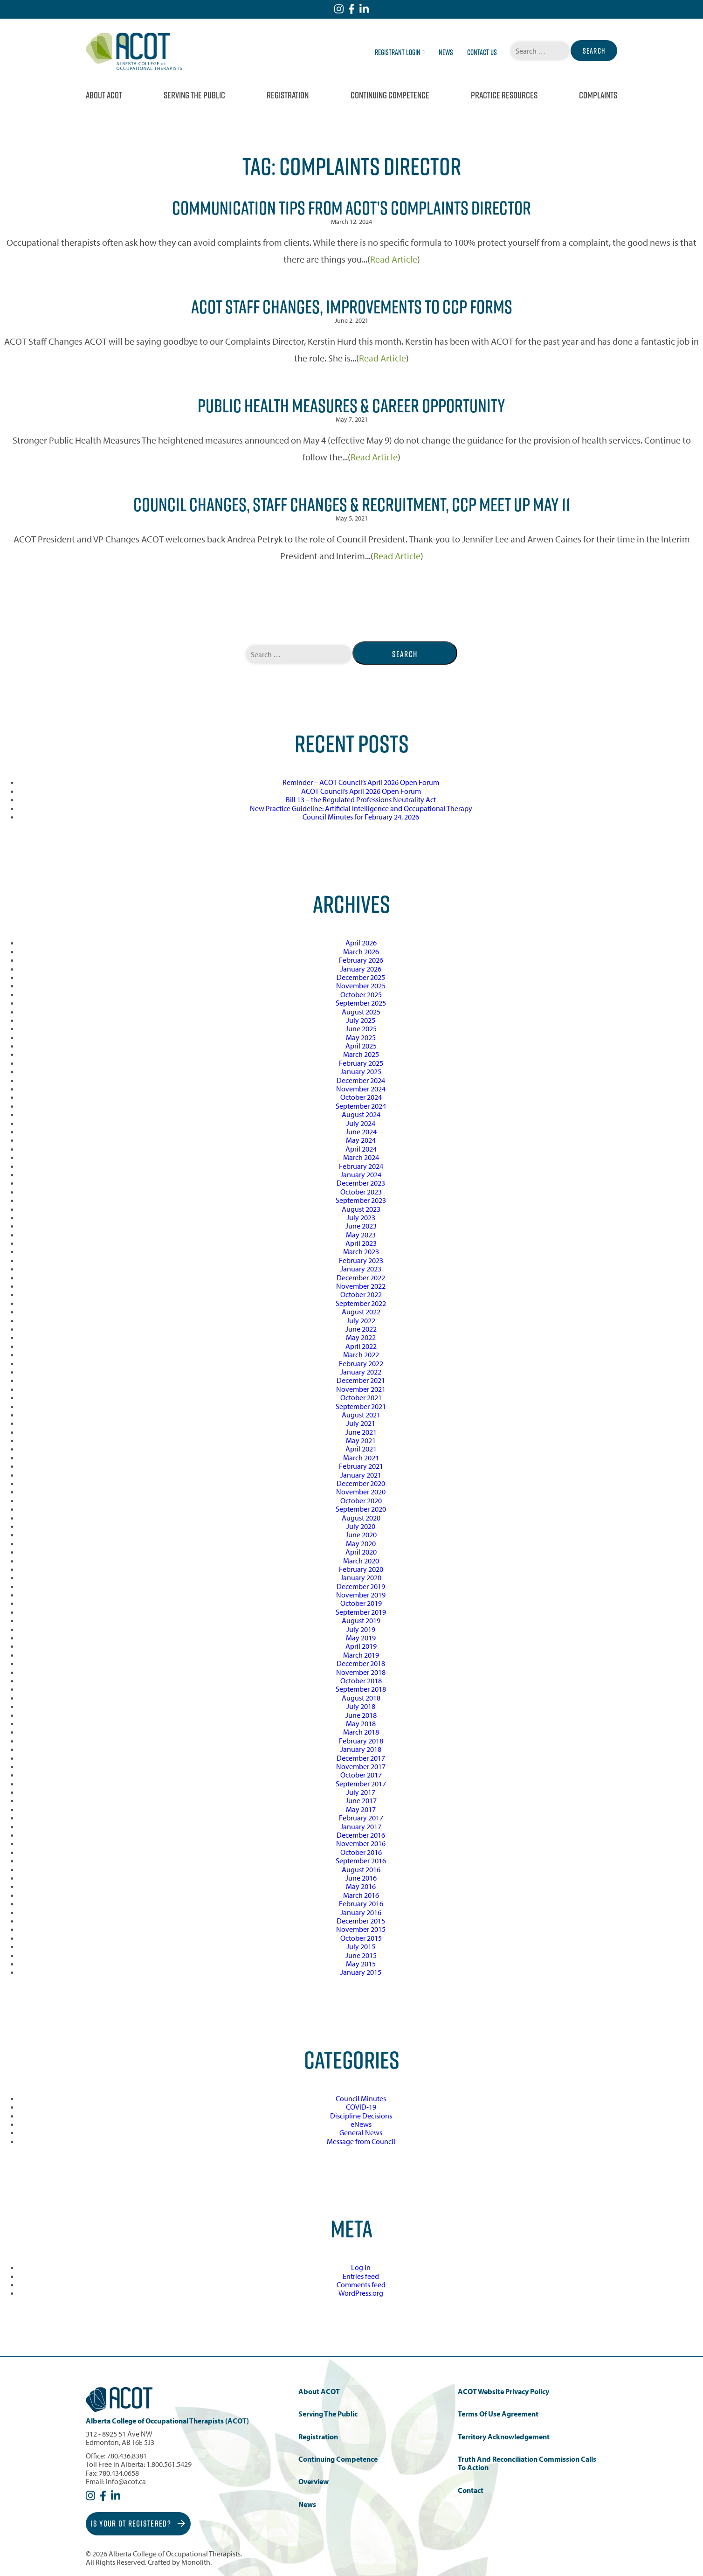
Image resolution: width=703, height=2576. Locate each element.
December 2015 (361, 1920)
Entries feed (361, 2276)
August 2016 (361, 1869)
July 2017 (360, 1792)
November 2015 (361, 1929)
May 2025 (361, 1037)
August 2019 (361, 1620)
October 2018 (361, 1680)
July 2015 (360, 1946)
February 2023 (361, 1260)
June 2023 (361, 1225)
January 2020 (360, 1577)
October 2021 (361, 1397)
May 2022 (361, 1337)
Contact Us (482, 52)
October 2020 (361, 1500)
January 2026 (360, 968)
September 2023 (361, 1200)
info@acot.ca (126, 2481)
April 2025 (361, 1045)
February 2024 (361, 1166)
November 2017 (361, 1766)
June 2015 (361, 1955)
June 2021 (361, 1432)
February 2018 (361, 1740)
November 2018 (361, 1672)
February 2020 (361, 1569)
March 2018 (361, 1731)
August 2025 (361, 1011)
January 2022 (360, 1371)
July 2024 (360, 1123)
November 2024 (361, 1088)
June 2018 (361, 1715)
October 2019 (361, 1603)
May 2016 (361, 1886)
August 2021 (361, 1414)
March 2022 (361, 1354)
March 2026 (361, 951)
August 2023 (361, 1209)
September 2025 (361, 1002)
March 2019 (361, 1654)
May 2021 (361, 1440)
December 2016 (361, 1835)
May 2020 (361, 1543)
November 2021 (361, 1389)
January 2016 (360, 1912)
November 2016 (361, 1843)
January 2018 (360, 1749)
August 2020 (361, 1517)
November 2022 (361, 1286)
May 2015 (361, 1963)
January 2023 (360, 1268)
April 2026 (361, 942)
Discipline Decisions (361, 2115)
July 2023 (360, 1217)
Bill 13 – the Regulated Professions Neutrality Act (361, 799)
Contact (470, 2490)
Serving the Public (194, 95)
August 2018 (361, 1697)
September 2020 (361, 1509)
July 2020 (360, 1526)
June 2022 (361, 1328)
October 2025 (361, 994)
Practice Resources (504, 95)
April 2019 (361, 1646)
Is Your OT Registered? (138, 2523)
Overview (313, 2481)
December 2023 (361, 1182)
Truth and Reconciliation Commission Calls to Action (527, 2463)
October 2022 (361, 1294)
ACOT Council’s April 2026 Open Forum (361, 791)
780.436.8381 (127, 2455)
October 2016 (361, 1852)
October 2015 (361, 1938)
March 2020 (361, 1560)
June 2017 (361, 1800)
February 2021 (361, 1466)
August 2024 (361, 1114)
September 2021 (361, 1406)
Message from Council (361, 2141)
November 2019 (361, 1594)
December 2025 (361, 977)
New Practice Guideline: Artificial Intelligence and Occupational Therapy (361, 808)
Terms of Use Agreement (498, 2413)
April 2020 (361, 1551)
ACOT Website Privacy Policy (503, 2391)
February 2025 (361, 1063)
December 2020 (361, 1483)
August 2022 (361, 1311)
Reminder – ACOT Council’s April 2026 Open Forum (361, 782)
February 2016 (361, 1903)
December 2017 (361, 1758)
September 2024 (361, 1106)
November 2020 (361, 1491)
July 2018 (360, 1706)
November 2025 (361, 985)
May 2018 (361, 1723)
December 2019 (361, 1586)
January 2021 (360, 1474)
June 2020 (361, 1534)
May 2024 (361, 1140)
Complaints (598, 95)
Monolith (195, 2562)
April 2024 (361, 1148)
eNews (361, 2124)
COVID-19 (361, 2106)
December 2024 (361, 1080)
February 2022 (361, 1363)
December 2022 (361, 1277)
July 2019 (360, 1629)
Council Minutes (361, 2098)
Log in (361, 2267)
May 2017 (361, 1809)
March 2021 (361, 1457)
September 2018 (361, 1689)
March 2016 (361, 1895)
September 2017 (361, 1783)
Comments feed (361, 2284)
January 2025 (360, 1071)
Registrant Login (400, 52)
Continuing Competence (390, 95)
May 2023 (361, 1234)
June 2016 (361, 1877)
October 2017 (361, 1774)
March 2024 (361, 1157)
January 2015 (360, 1972)
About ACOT (104, 95)
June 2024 (361, 1131)
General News (360, 2132)
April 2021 (361, 1448)
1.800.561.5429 (169, 2464)
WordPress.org (360, 2293)
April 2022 (361, 1346)
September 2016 (361, 1860)
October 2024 (361, 1097)
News (446, 52)
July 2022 (360, 1320)
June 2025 (361, 1028)
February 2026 (361, 960)
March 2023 (361, 1251)
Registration (288, 95)
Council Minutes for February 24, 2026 (361, 816)
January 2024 (360, 1174)
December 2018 (361, 1663)
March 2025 (361, 1054)
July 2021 (360, 1423)
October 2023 (361, 1191)
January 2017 (360, 1826)
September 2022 (361, 1303)
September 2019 (361, 1612)
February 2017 (361, 1817)
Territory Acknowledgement (504, 2436)
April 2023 (361, 1243)
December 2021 (361, 1380)
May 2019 (361, 1637)
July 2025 (360, 1020)
